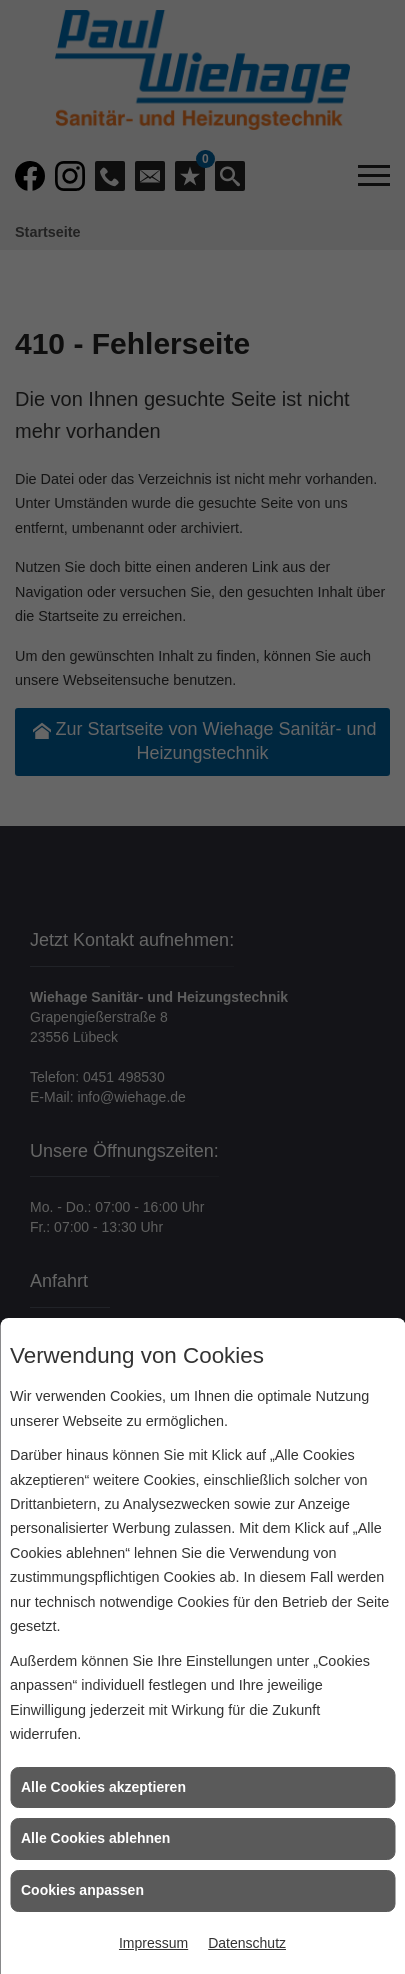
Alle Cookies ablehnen (95, 1838)
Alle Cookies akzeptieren (103, 1787)
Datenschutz (247, 1943)
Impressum (153, 1943)
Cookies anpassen (82, 1890)
